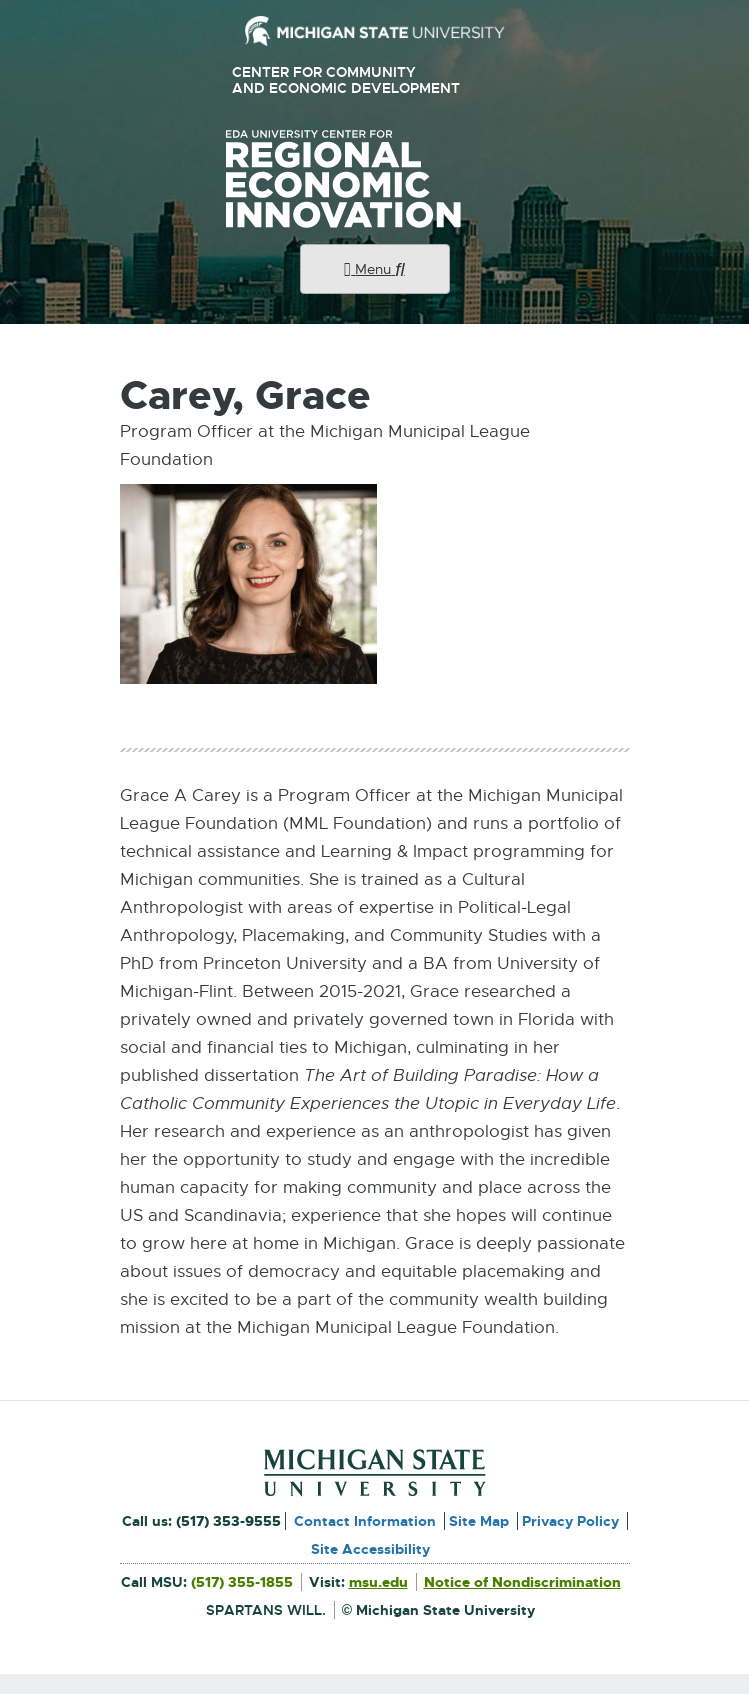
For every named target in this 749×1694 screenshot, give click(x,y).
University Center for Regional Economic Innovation (375, 179)
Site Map (479, 1521)
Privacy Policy (570, 1521)
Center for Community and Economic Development (353, 80)
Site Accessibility (370, 1549)
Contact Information (365, 1521)
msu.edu (378, 1582)
